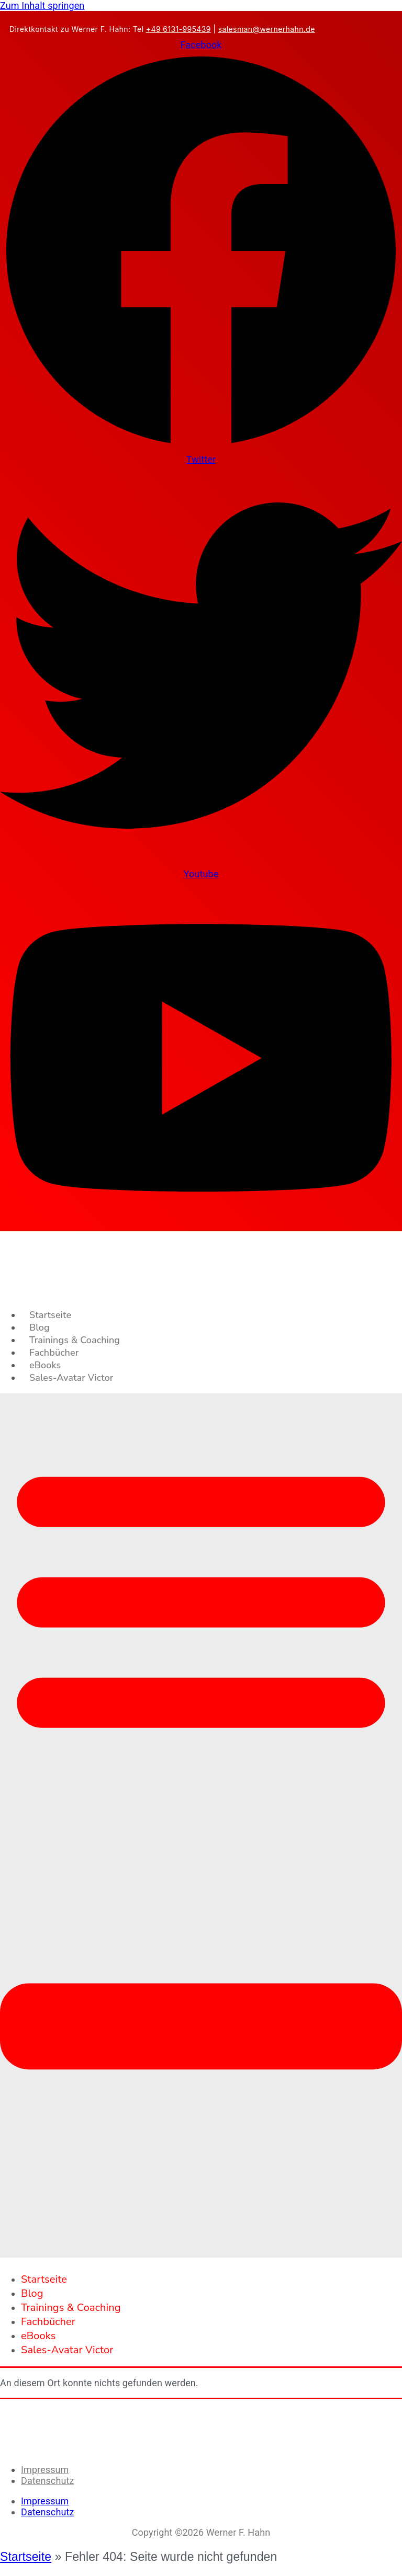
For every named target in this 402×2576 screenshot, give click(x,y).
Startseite (50, 1315)
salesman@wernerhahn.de (266, 29)
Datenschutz (47, 2480)
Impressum (45, 2469)
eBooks (45, 1365)
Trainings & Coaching (74, 1340)
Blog (39, 1327)
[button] (201, 1825)
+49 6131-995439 (178, 29)
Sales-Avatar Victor (71, 1377)
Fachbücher (54, 1352)
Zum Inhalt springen (42, 5)
